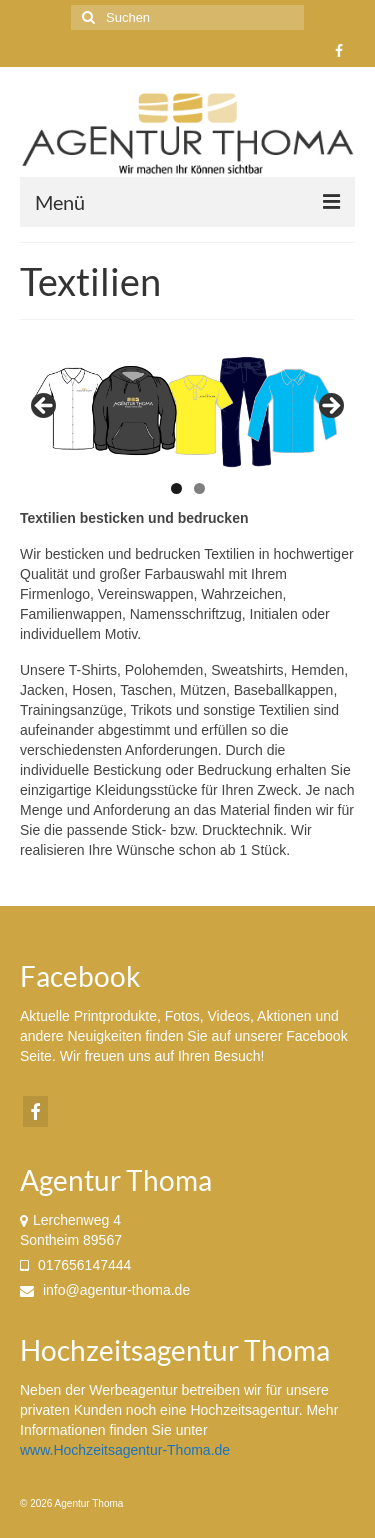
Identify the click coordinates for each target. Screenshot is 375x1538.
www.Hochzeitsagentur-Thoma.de (125, 1450)
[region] (187, 412)
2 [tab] (199, 488)
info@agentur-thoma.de (105, 1290)
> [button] (330, 407)
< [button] (45, 407)
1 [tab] (176, 488)
